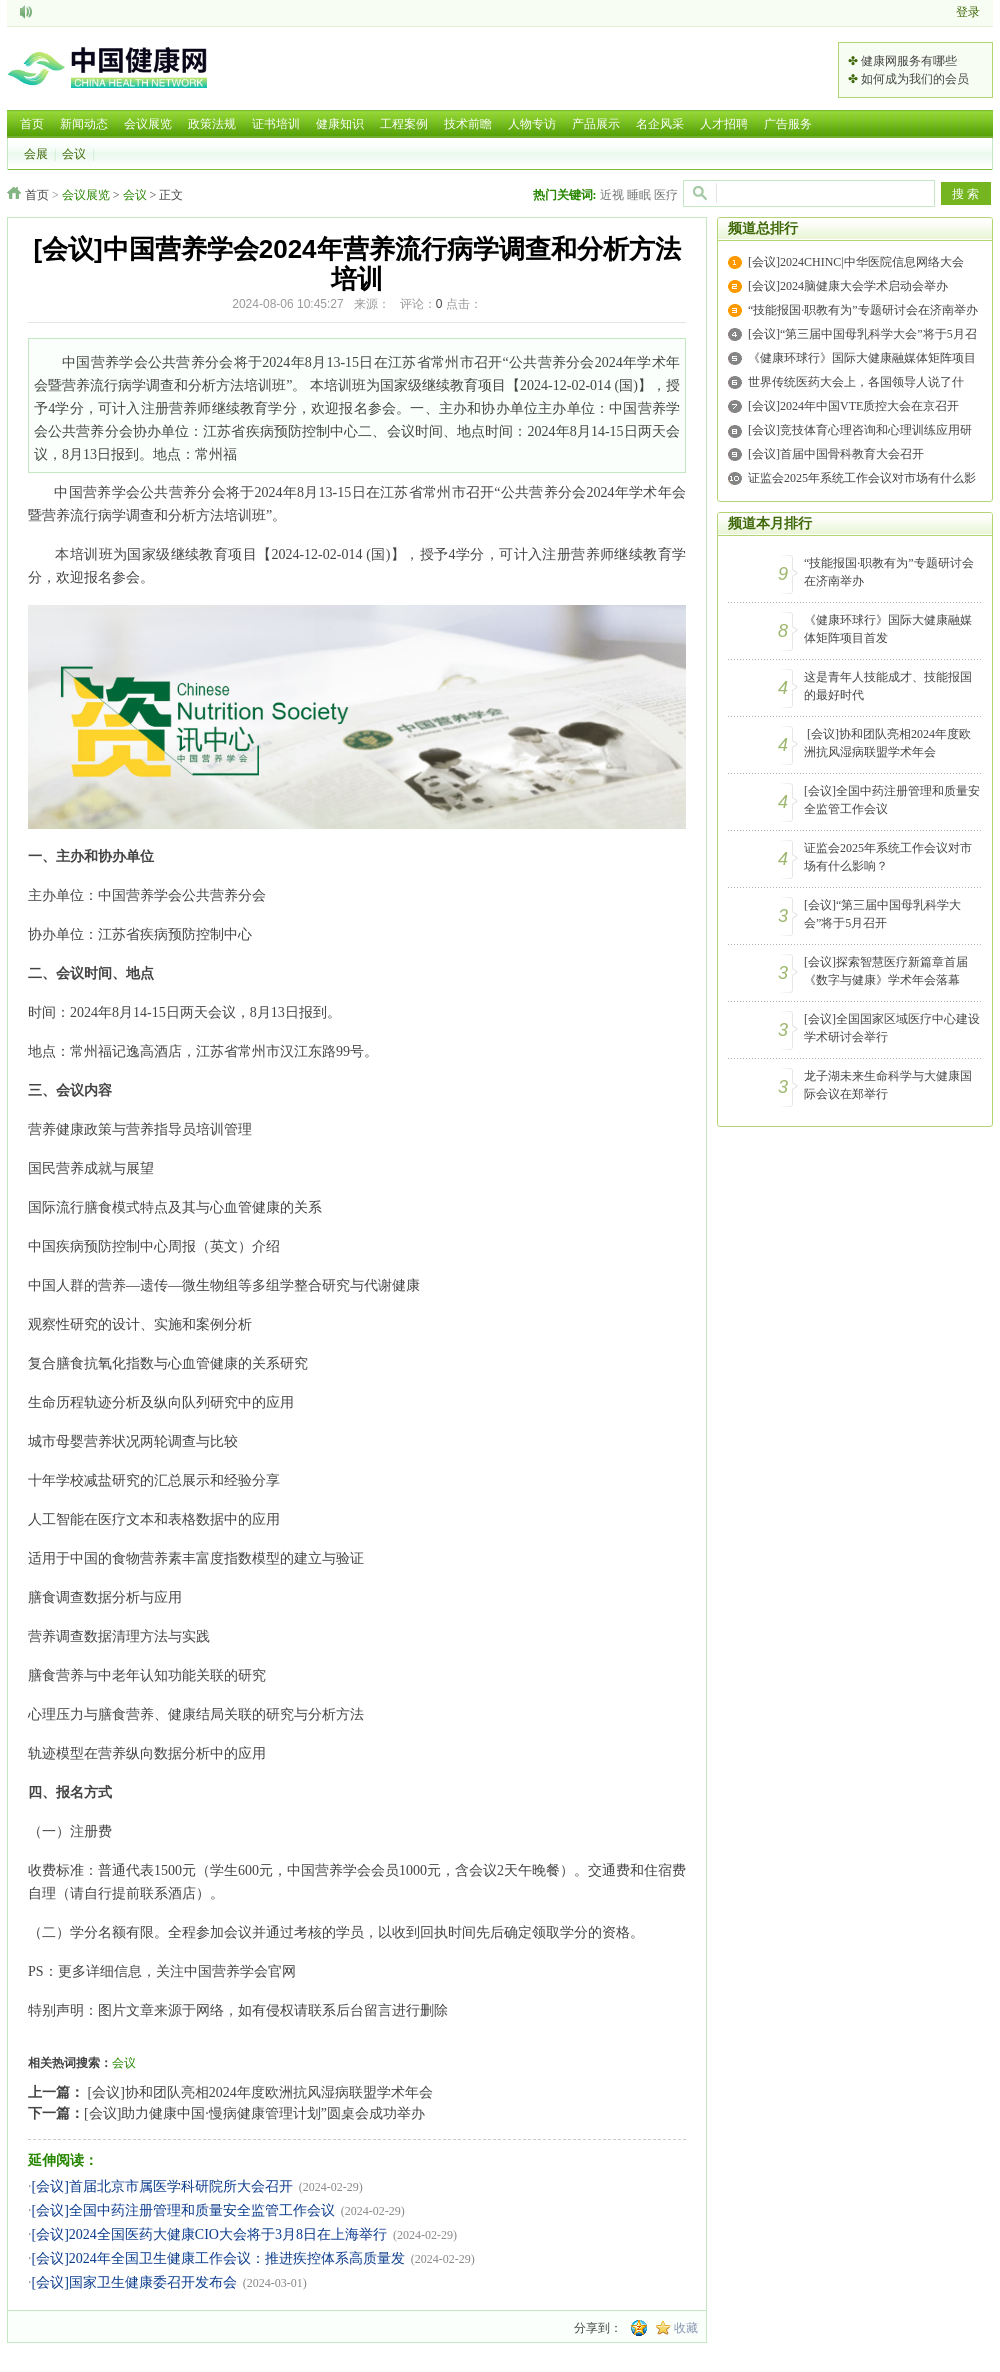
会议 (74, 154)
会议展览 (86, 195)
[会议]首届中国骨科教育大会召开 (836, 454)
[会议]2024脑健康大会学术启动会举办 (848, 286)
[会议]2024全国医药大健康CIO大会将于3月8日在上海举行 (209, 2234)
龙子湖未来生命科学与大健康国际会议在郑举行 (888, 1085)
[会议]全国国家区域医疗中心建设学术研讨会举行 (892, 1028)
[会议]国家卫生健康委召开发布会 (134, 2282)
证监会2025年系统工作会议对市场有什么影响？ (888, 857)
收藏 (686, 2328)
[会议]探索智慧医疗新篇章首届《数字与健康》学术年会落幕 (886, 971)
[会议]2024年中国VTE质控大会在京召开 (853, 406)
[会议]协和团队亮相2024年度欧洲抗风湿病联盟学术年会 (258, 2092)
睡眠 (639, 195)
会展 (36, 154)
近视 (612, 195)
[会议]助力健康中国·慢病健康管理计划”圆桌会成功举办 (254, 2113)
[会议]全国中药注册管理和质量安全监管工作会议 (183, 2210)
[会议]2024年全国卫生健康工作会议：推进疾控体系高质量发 (218, 2258)
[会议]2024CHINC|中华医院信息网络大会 (856, 262)
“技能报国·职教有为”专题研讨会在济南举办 (863, 310)
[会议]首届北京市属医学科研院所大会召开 (162, 2186)
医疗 (666, 195)
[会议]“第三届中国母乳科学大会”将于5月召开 (882, 914)
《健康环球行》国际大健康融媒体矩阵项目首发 (888, 629)
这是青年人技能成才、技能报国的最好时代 (888, 686)
